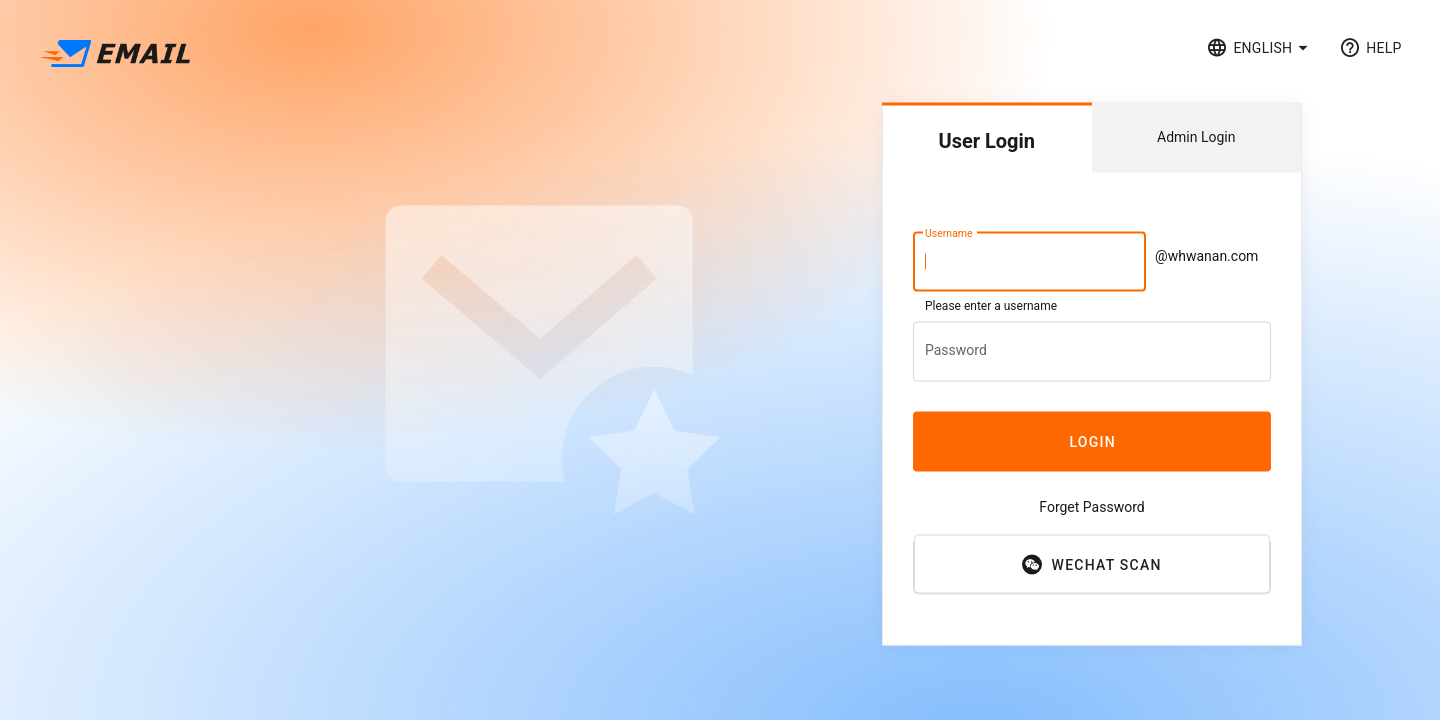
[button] (1260, 48)
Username (949, 233)
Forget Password (1091, 507)
